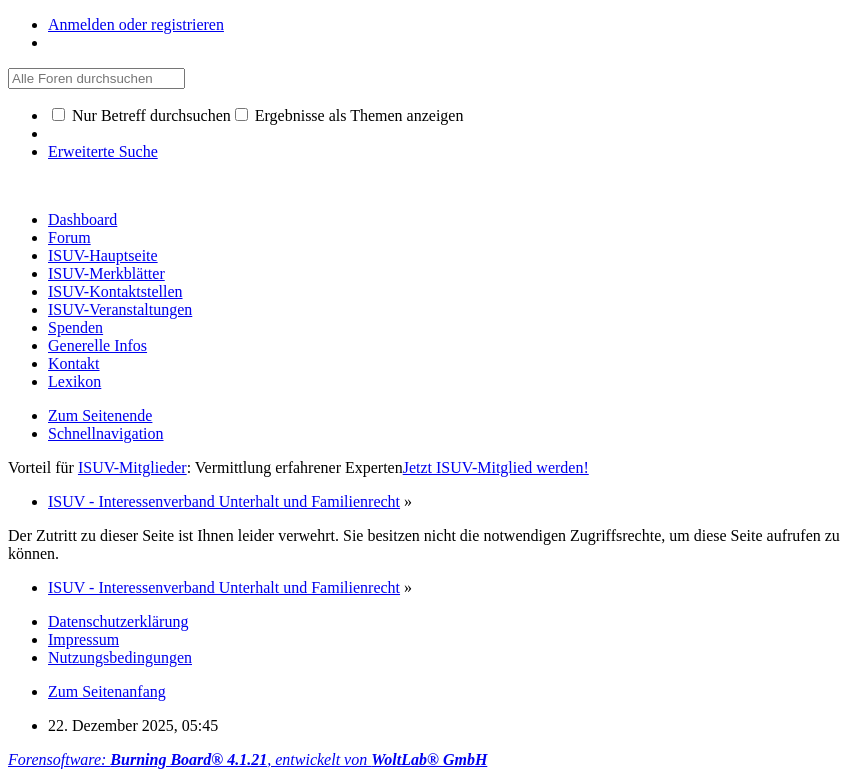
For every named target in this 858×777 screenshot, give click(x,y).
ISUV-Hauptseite (103, 255)
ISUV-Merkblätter (106, 273)
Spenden (75, 327)
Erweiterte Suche (103, 151)
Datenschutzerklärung (118, 621)
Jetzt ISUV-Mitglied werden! (496, 467)
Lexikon (74, 381)
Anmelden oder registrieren (136, 24)
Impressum (83, 639)
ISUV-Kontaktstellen (115, 291)
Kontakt (74, 363)
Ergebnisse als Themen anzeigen (349, 115)
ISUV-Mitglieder (132, 467)
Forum (69, 237)
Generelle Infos (97, 345)
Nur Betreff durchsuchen (141, 115)
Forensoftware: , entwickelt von (247, 759)
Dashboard (82, 219)
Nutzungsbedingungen (120, 657)
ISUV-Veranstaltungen (120, 309)
